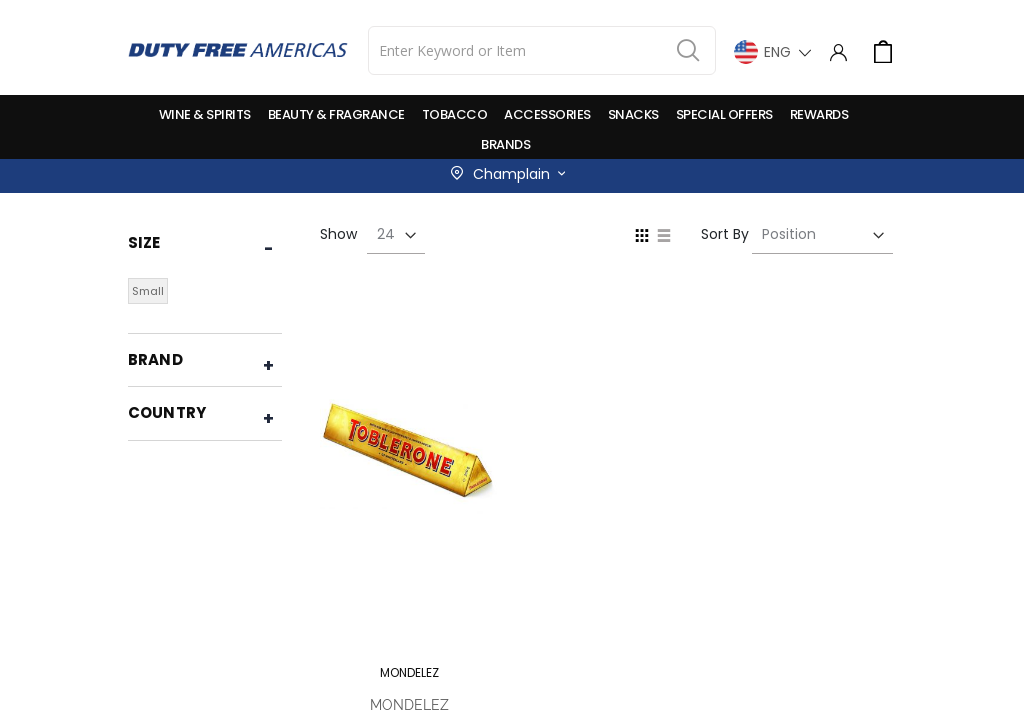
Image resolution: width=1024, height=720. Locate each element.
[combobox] (542, 50)
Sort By (725, 234)
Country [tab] (167, 412)
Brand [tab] (155, 359)
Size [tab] (144, 242)
